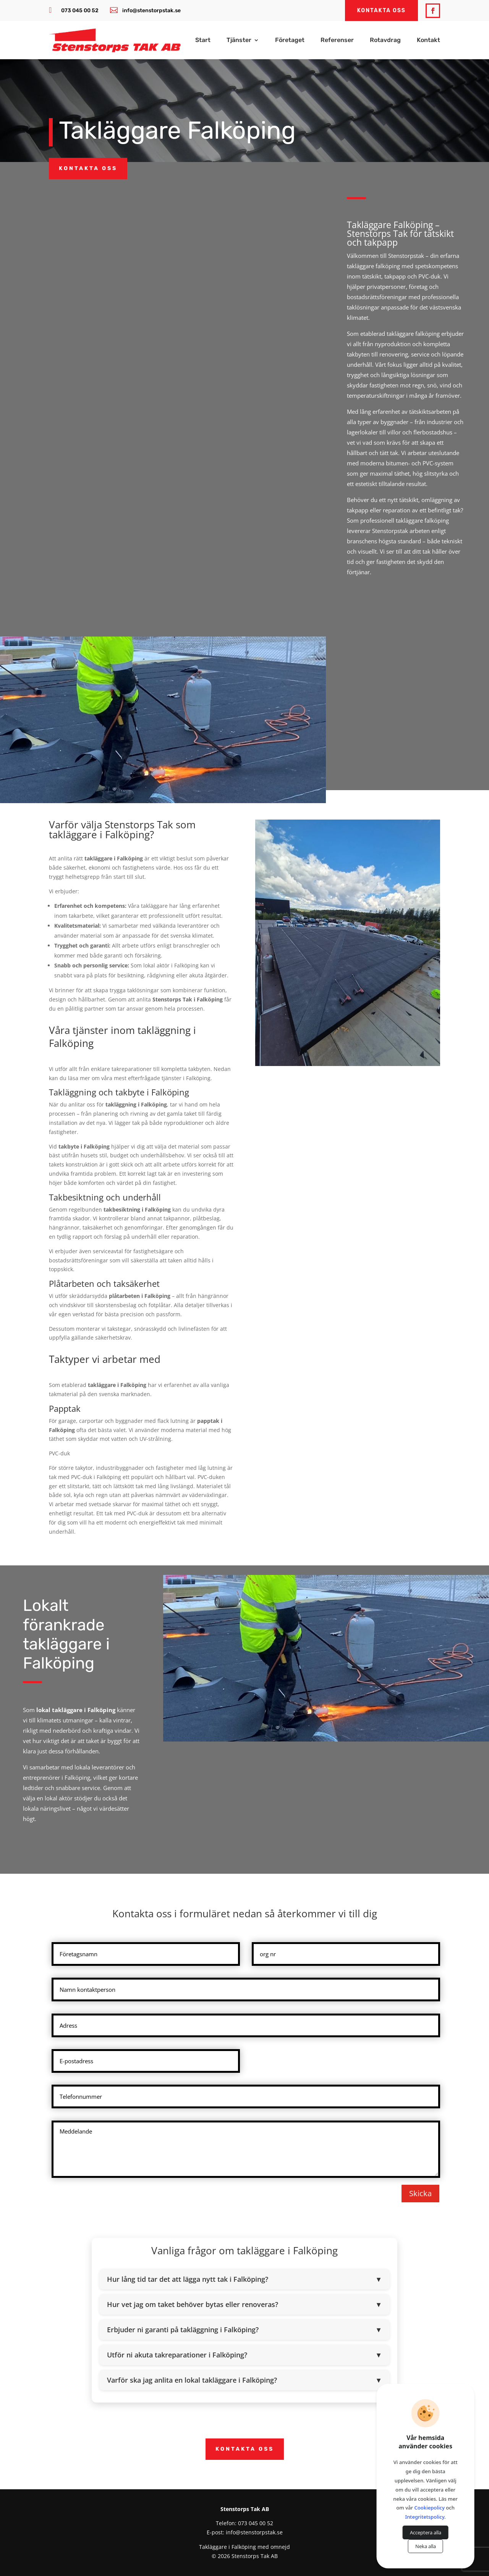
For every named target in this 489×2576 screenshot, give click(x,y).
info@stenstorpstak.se (151, 10)
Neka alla (425, 2546)
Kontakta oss (88, 168)
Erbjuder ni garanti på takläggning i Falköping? (244, 2329)
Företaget (289, 40)
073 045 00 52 (80, 10)
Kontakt (428, 40)
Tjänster (239, 40)
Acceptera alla (425, 2532)
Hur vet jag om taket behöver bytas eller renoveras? (244, 2304)
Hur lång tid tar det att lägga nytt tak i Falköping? (244, 2279)
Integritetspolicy (425, 2516)
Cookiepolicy (430, 2507)
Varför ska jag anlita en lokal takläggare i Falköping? (244, 2380)
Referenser (337, 40)
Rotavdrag (385, 40)
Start (202, 40)
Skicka (420, 2193)
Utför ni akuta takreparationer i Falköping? (244, 2354)
